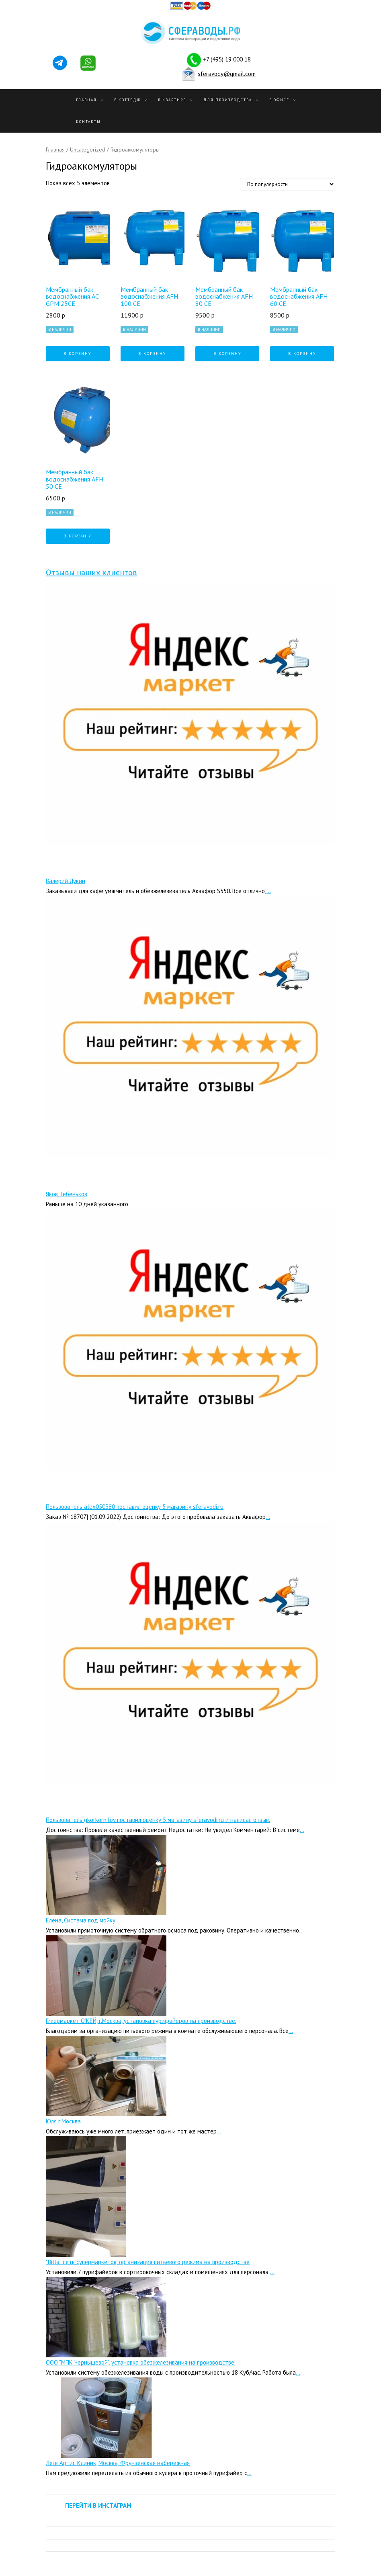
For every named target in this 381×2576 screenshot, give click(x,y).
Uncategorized (87, 149)
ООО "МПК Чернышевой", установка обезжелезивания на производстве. (141, 2362)
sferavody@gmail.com (227, 73)
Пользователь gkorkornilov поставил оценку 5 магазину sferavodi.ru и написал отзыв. (158, 1820)
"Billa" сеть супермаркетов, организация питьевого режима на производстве (148, 2262)
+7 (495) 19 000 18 (227, 59)
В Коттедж (127, 100)
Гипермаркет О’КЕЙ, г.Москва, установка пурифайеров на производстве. (141, 2021)
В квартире (172, 100)
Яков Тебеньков (66, 1194)
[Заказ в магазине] (287, 184)
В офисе (279, 100)
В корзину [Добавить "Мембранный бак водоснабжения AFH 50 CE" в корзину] (77, 536)
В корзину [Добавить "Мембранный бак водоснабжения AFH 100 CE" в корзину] (152, 353)
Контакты (88, 121)
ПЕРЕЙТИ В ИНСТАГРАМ (98, 2505)
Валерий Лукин (65, 881)
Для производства (227, 100)
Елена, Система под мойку (80, 1920)
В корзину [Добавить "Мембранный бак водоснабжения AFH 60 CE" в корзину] (302, 353)
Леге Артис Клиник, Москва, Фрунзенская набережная (118, 2463)
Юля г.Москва (63, 2121)
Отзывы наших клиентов (91, 572)
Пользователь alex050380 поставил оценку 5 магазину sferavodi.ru (134, 1506)
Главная (86, 100)
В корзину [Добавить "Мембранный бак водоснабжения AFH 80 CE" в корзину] (227, 353)
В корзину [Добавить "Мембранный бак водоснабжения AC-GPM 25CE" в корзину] (77, 353)
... (268, 891)
